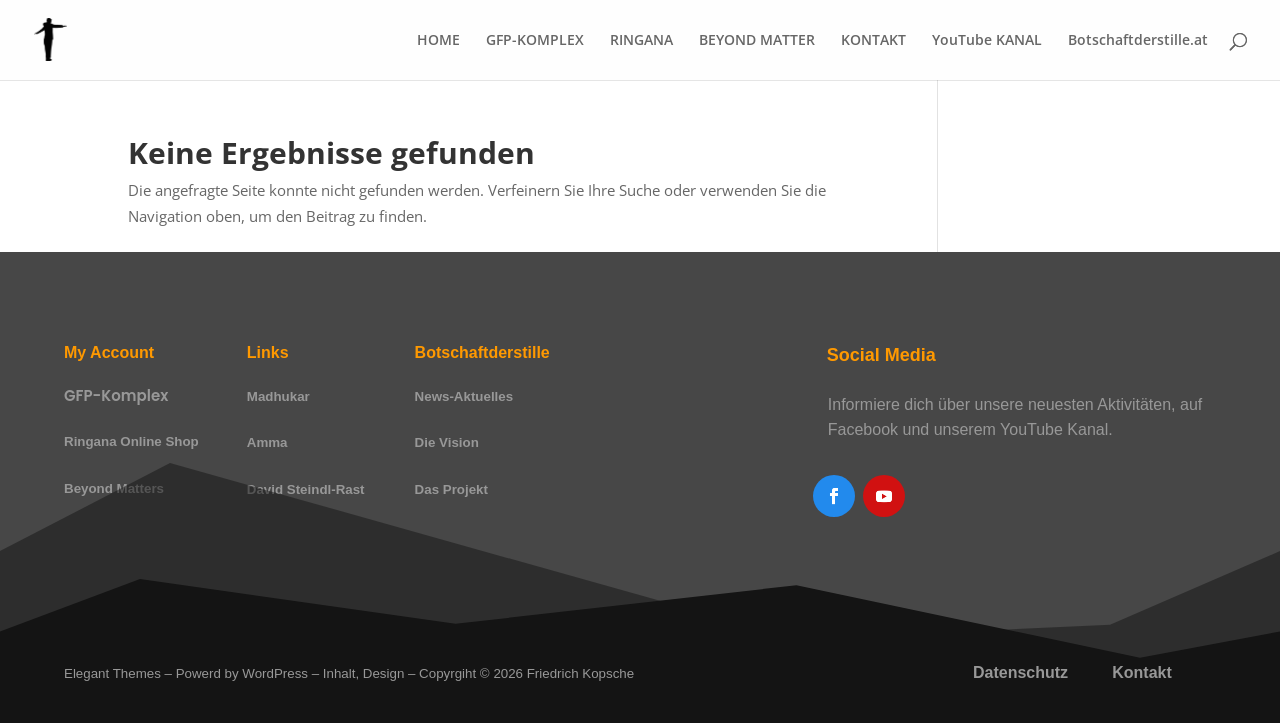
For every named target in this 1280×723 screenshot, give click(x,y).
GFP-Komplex (116, 395)
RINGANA (641, 41)
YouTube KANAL (987, 41)
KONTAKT (873, 41)
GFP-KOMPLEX (535, 41)
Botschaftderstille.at (1138, 41)
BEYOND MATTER (757, 41)
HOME (438, 41)
